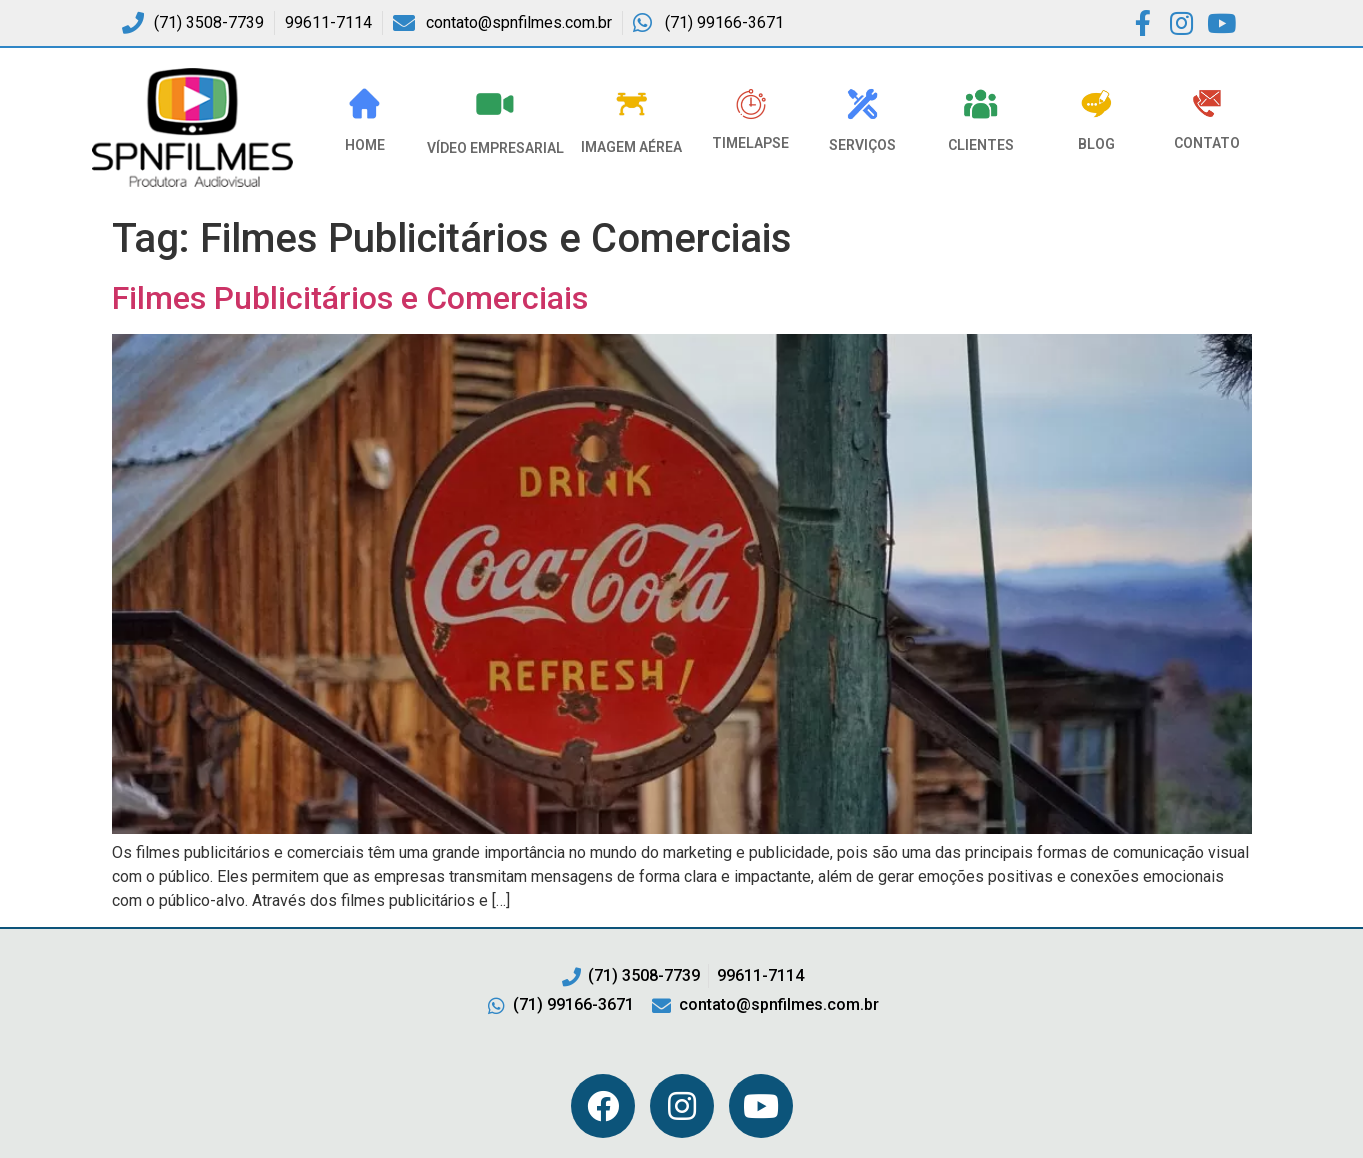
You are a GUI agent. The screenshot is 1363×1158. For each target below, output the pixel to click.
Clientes (981, 145)
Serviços (862, 145)
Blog (1096, 144)
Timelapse (750, 143)
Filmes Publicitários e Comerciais (350, 298)
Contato (1207, 143)
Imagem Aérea (631, 147)
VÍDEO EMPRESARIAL (495, 148)
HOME (365, 145)
